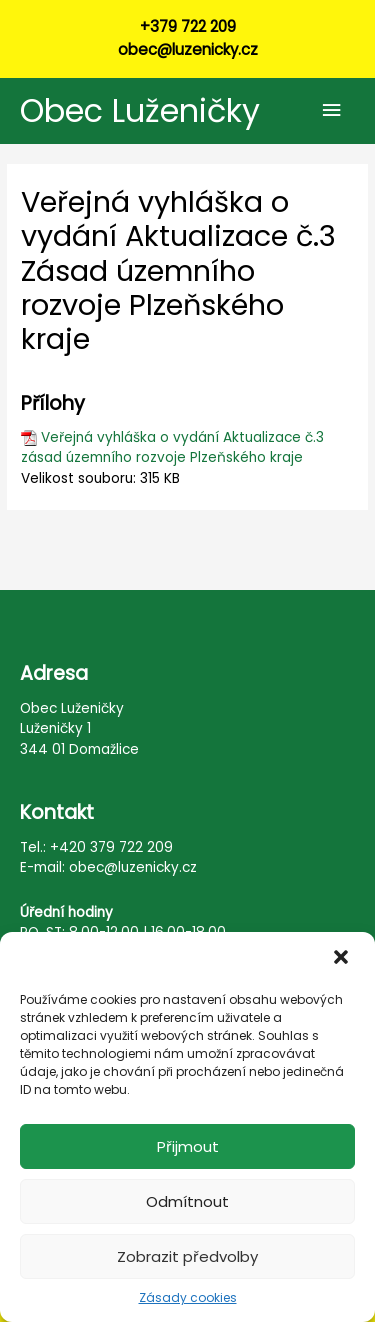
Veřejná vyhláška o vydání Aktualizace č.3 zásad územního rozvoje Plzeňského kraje (172, 448)
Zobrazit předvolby (187, 1256)
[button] (343, 959)
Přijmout (188, 1146)
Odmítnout (187, 1201)
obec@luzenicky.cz (188, 49)
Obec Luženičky (140, 110)
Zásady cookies (188, 1297)
